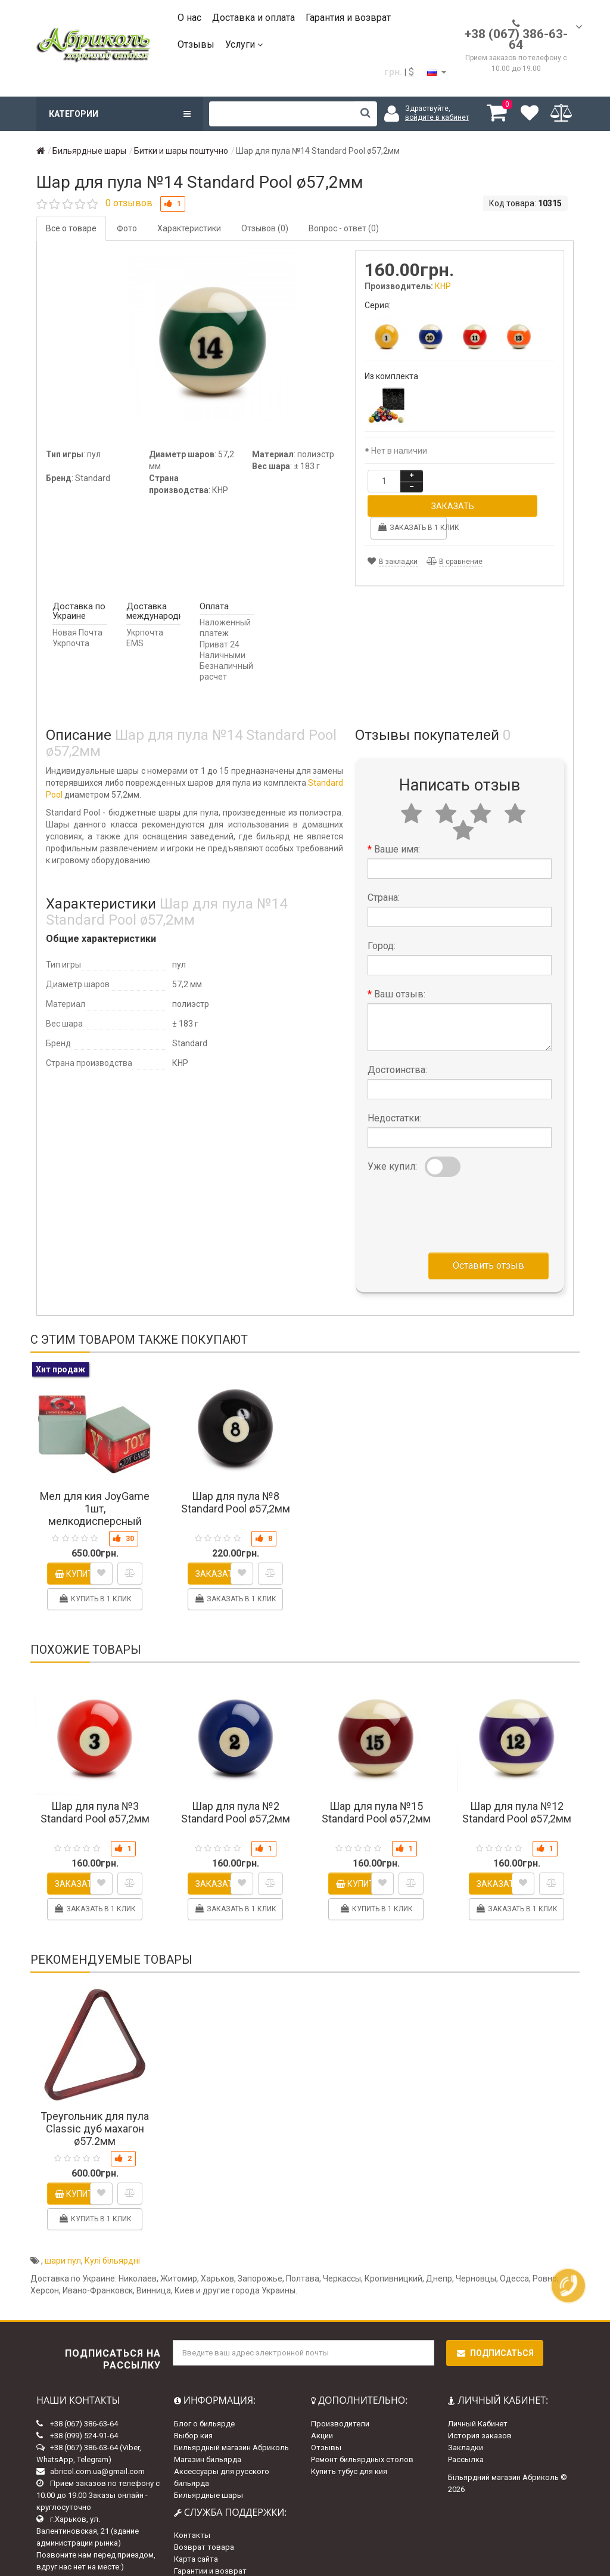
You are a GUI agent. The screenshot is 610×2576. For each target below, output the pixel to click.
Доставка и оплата (253, 17)
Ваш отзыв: (399, 969)
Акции (322, 2410)
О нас (189, 17)
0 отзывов (128, 203)
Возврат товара (204, 2522)
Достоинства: (397, 1044)
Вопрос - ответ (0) (344, 228)
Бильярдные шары (208, 2470)
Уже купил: (392, 1141)
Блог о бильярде (204, 2398)
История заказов (480, 2410)
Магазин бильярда (207, 2434)
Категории (120, 114)
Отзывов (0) (264, 228)
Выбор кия (193, 2410)
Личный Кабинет (478, 2398)
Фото (127, 228)
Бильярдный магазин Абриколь (231, 2422)
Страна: (384, 872)
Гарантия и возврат (348, 17)
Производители (340, 2398)
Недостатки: (394, 1093)
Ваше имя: (397, 824)
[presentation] (458, 1187)
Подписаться (495, 2328)
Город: (382, 920)
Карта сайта (196, 2533)
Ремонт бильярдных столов (362, 2434)
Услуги (244, 44)
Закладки (465, 2422)
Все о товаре (71, 228)
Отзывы (196, 44)
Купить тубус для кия (349, 2446)
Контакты (192, 2510)
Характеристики (189, 228)
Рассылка (466, 2434)
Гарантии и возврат (210, 2545)
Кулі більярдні (112, 2235)
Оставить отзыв (488, 1240)
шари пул (63, 2235)
